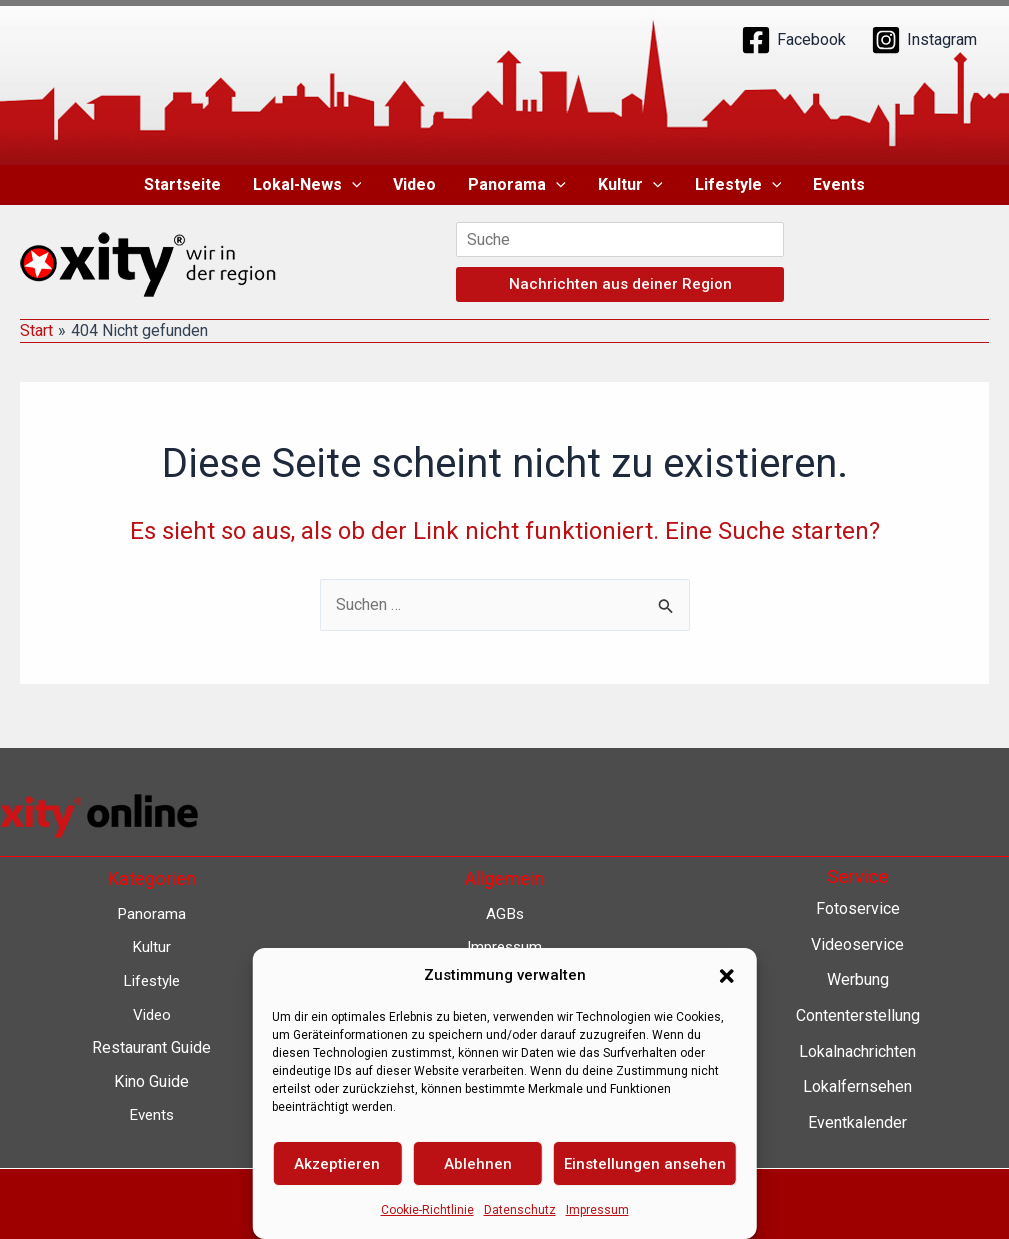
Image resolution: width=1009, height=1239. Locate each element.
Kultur (630, 185)
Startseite (182, 184)
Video (414, 184)
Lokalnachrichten (857, 1051)
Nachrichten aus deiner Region (620, 284)
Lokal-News (307, 185)
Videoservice (857, 944)
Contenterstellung (858, 1015)
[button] (352, 185)
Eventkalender (857, 1122)
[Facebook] (793, 40)
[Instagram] (924, 40)
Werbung (858, 979)
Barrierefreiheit (504, 1081)
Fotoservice (858, 908)
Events (839, 184)
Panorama (517, 185)
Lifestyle (738, 185)
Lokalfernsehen (857, 1086)
